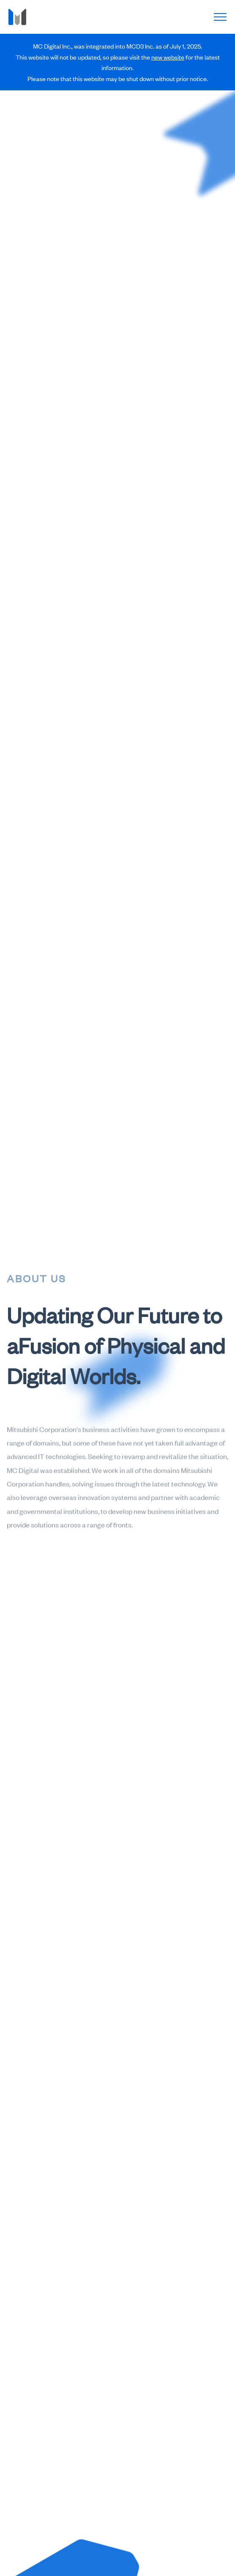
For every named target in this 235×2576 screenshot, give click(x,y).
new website (167, 56)
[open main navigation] (220, 17)
